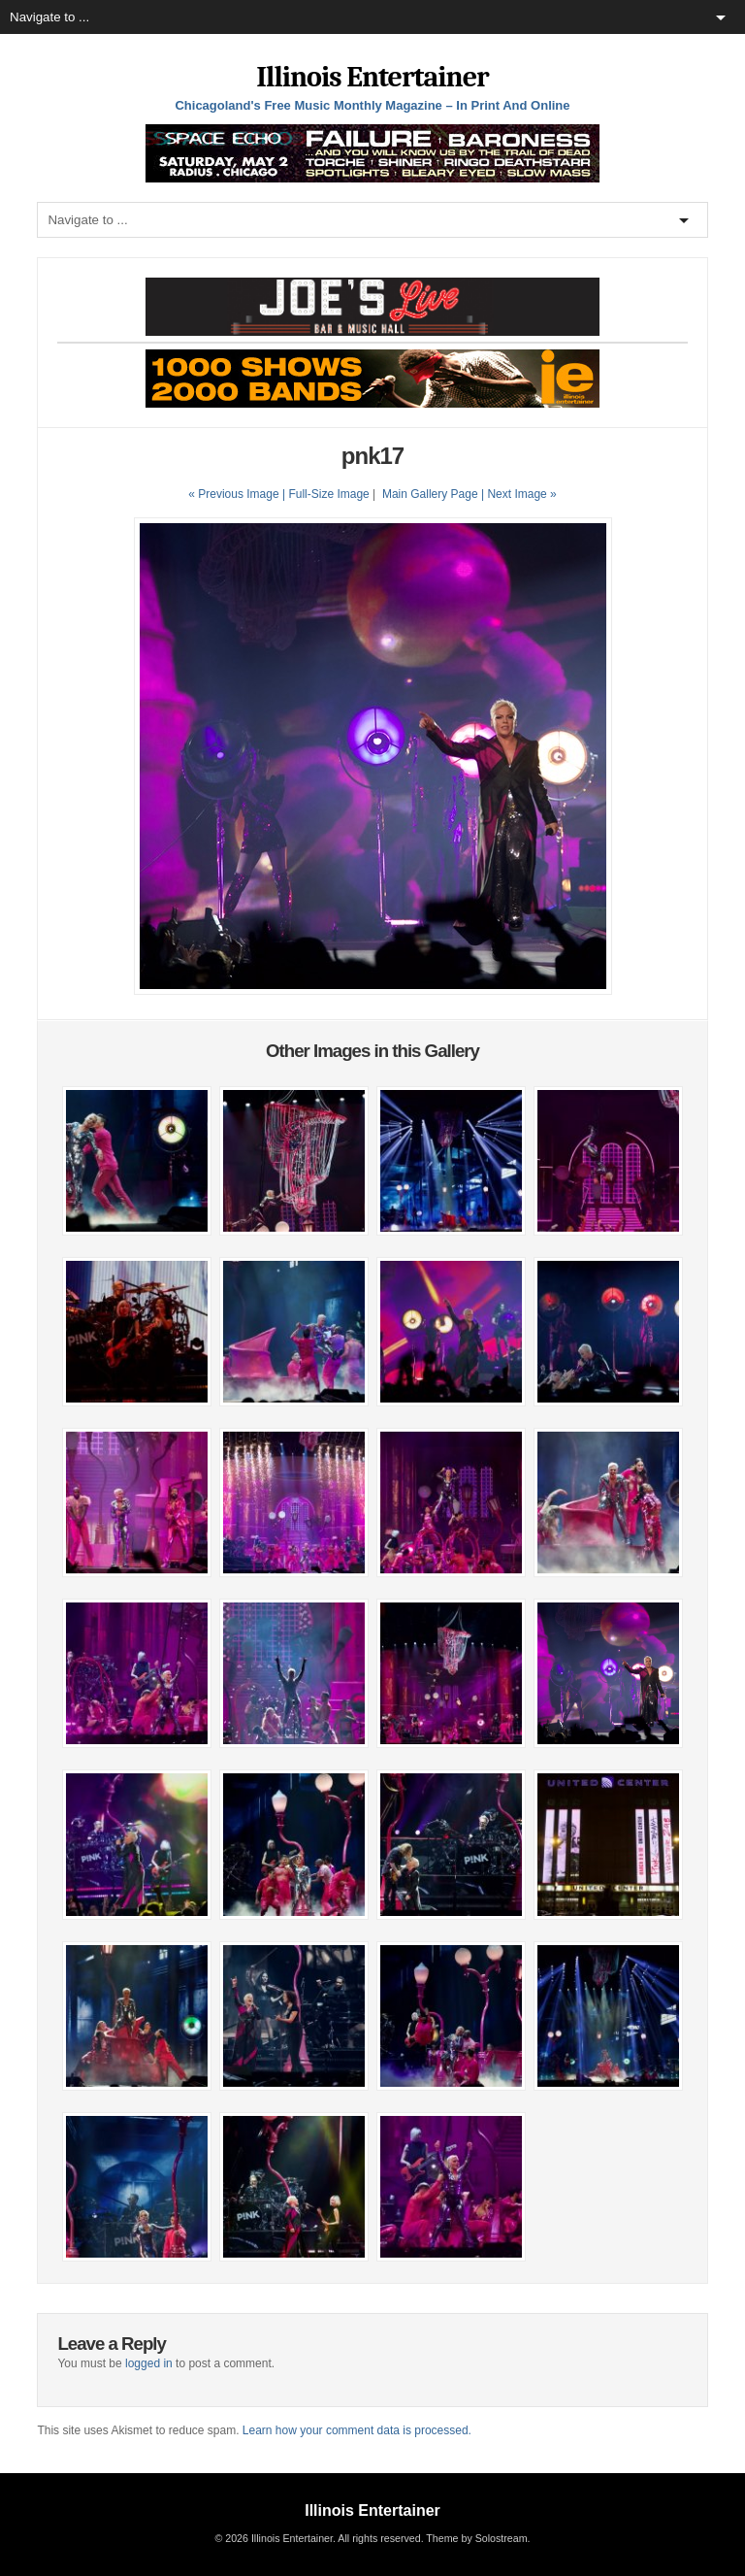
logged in (149, 2363)
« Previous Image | (238, 494)
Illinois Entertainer (372, 77)
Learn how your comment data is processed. (357, 2430)
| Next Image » (519, 494)
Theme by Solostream (476, 2538)
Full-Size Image (328, 494)
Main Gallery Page (430, 494)
